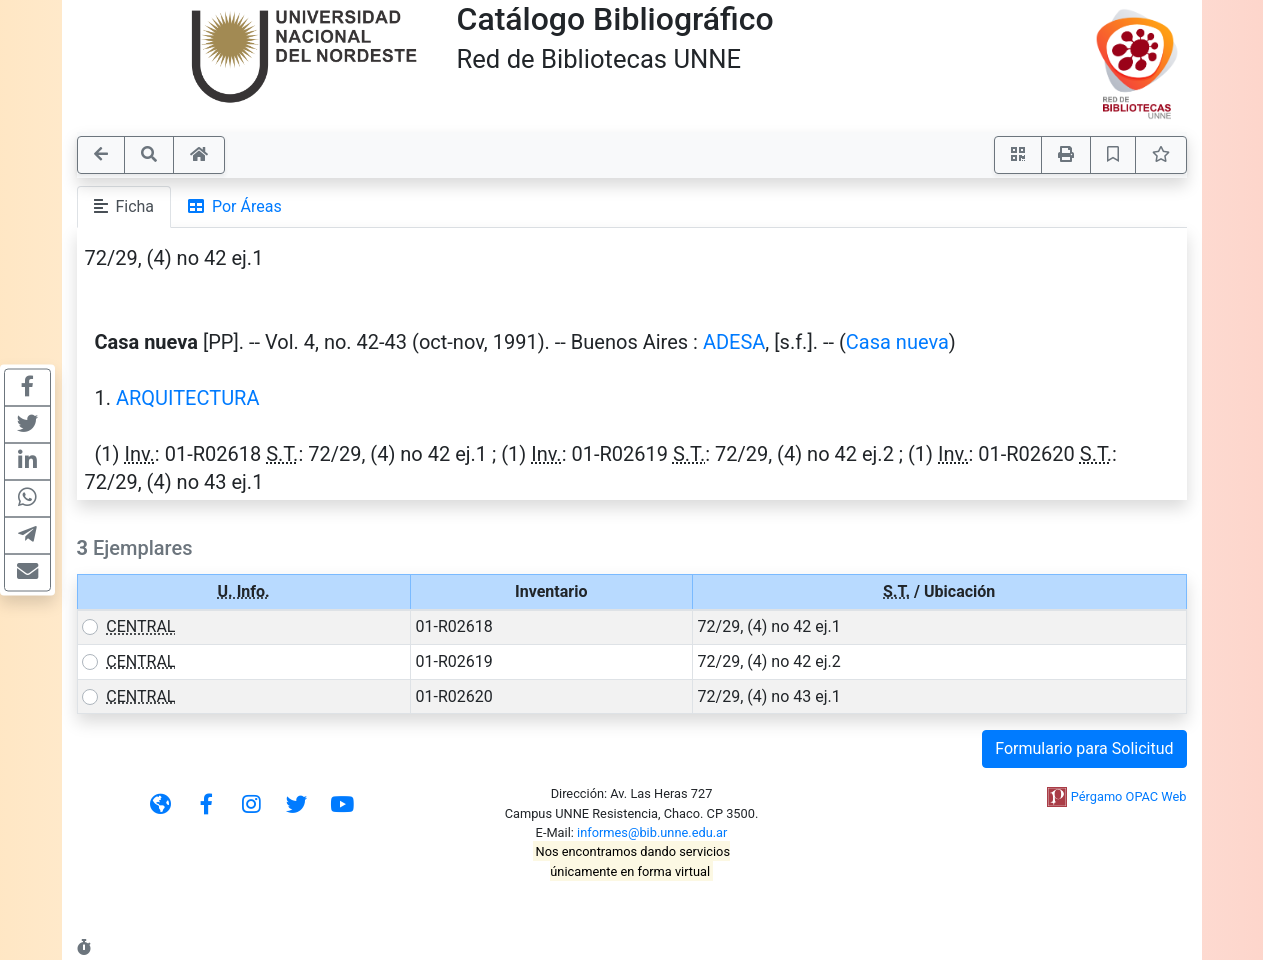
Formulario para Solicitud (1084, 748)
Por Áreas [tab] (235, 206)
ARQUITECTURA (188, 398)
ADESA (734, 342)
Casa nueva (897, 342)
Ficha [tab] (124, 206)
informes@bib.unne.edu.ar (652, 832)
